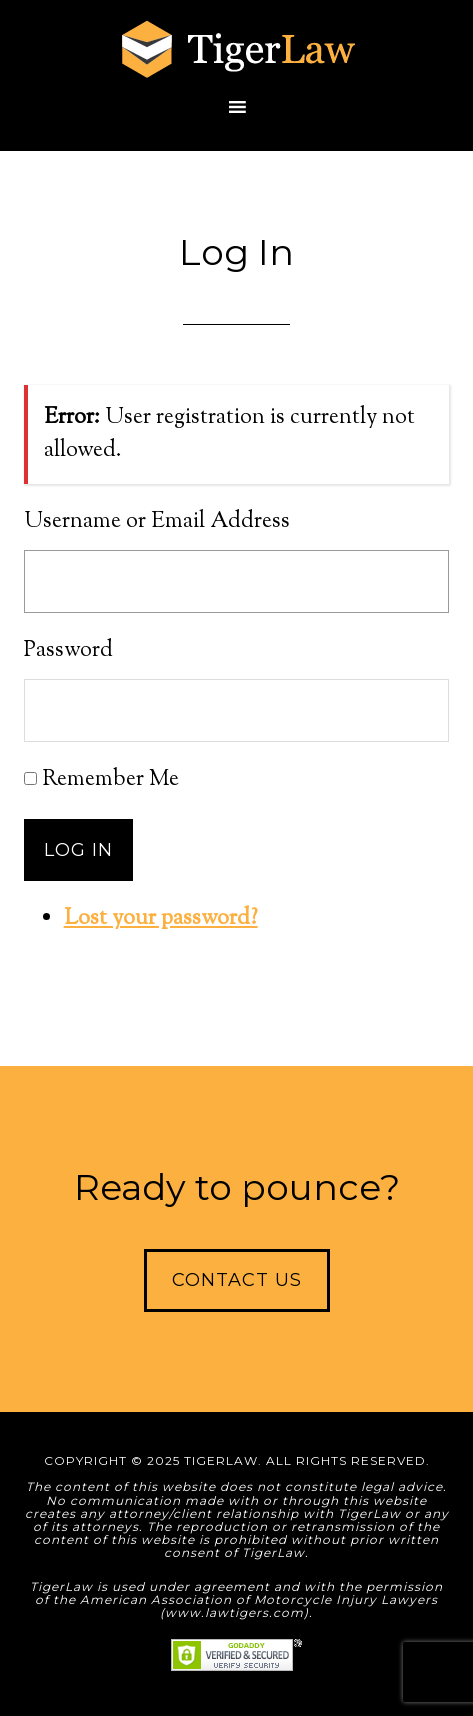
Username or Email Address (157, 522)
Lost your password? (161, 919)
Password (68, 651)
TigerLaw (237, 50)
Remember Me (110, 780)
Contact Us (237, 1280)
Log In (78, 850)
